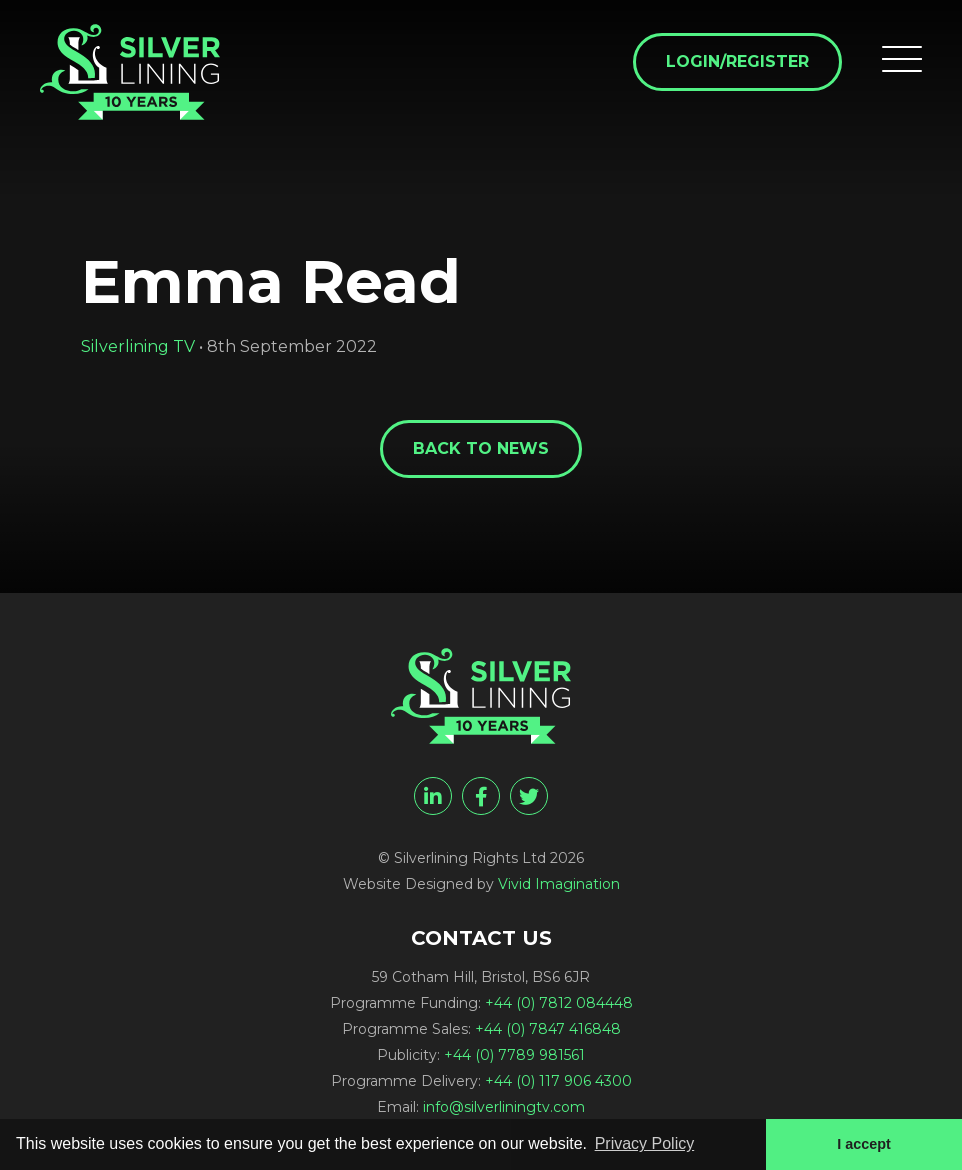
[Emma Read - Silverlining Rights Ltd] (130, 72)
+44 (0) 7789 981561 (514, 1055)
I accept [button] (864, 1144)
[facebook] (481, 796)
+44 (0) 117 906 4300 (558, 1081)
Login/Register (737, 61)
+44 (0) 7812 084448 (559, 1003)
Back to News (481, 448)
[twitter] (529, 796)
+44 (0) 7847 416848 (548, 1029)
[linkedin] (433, 796)
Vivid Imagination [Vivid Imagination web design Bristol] (559, 884)
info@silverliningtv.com (504, 1107)
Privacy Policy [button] (645, 1143)
